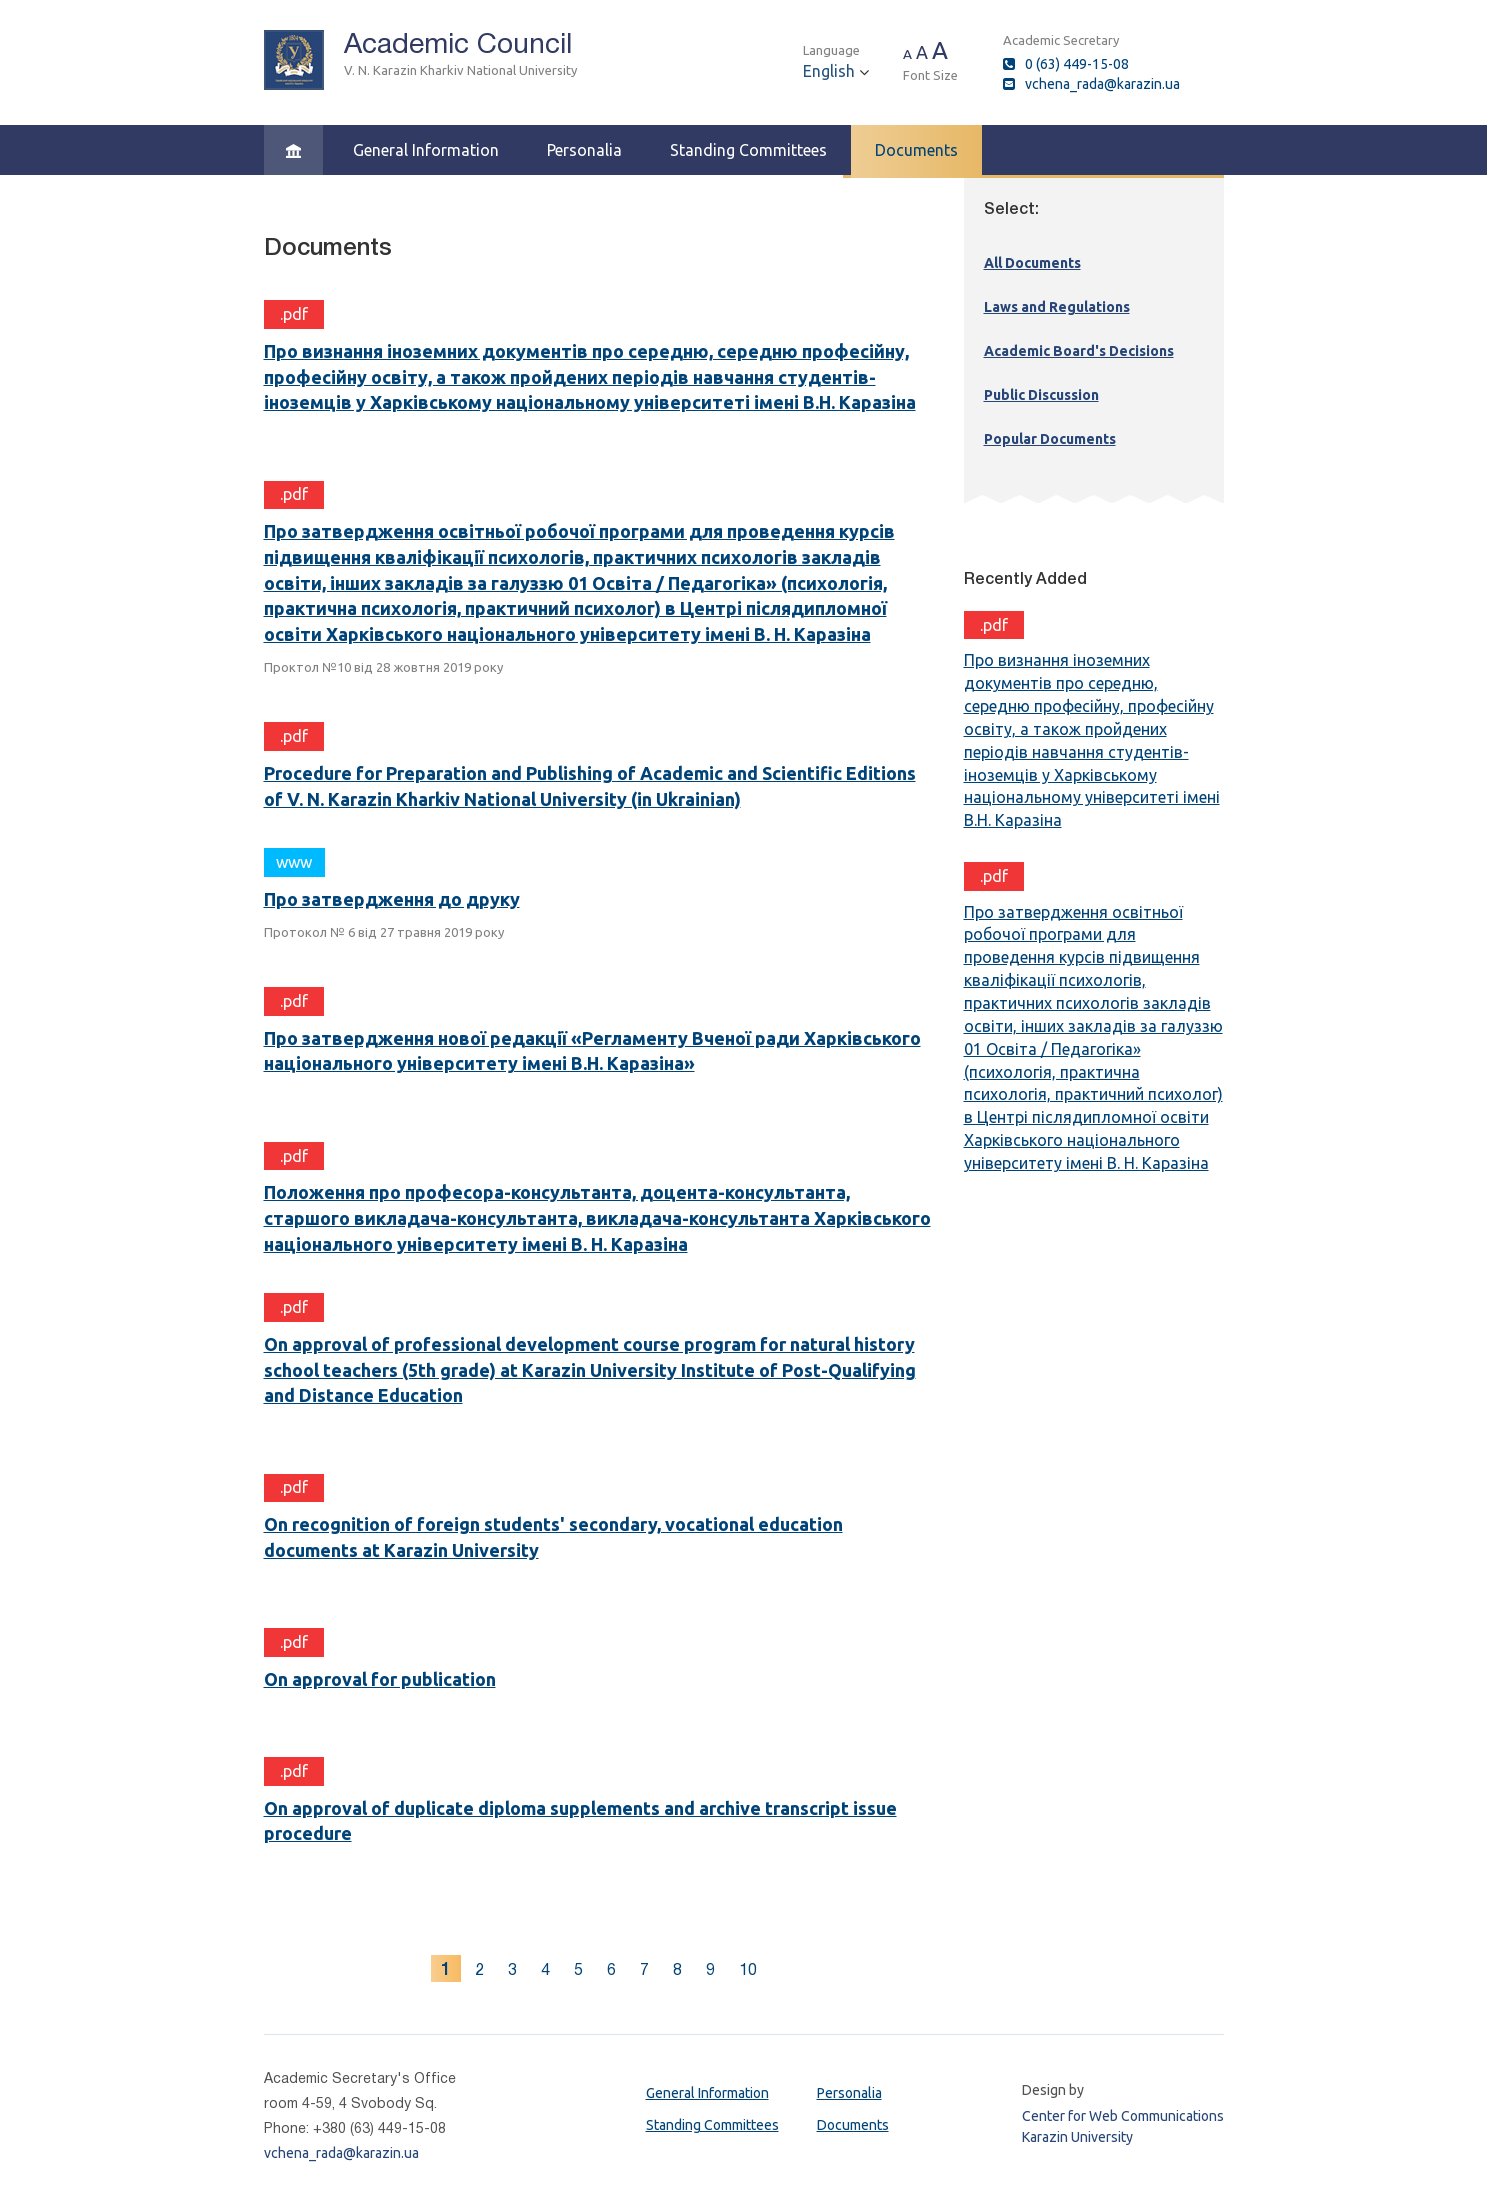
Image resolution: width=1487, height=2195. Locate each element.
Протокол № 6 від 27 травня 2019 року (384, 932)
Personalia (584, 150)
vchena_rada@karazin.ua (1102, 84)
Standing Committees (748, 150)
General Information (426, 150)
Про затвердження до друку (392, 899)
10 (748, 1969)
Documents (916, 150)
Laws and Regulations (1057, 307)
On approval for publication (380, 1679)
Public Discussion (1041, 395)
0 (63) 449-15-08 (1077, 64)
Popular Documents (1050, 439)
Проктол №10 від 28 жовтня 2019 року (383, 667)
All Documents (1032, 263)
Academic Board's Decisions (1079, 351)
